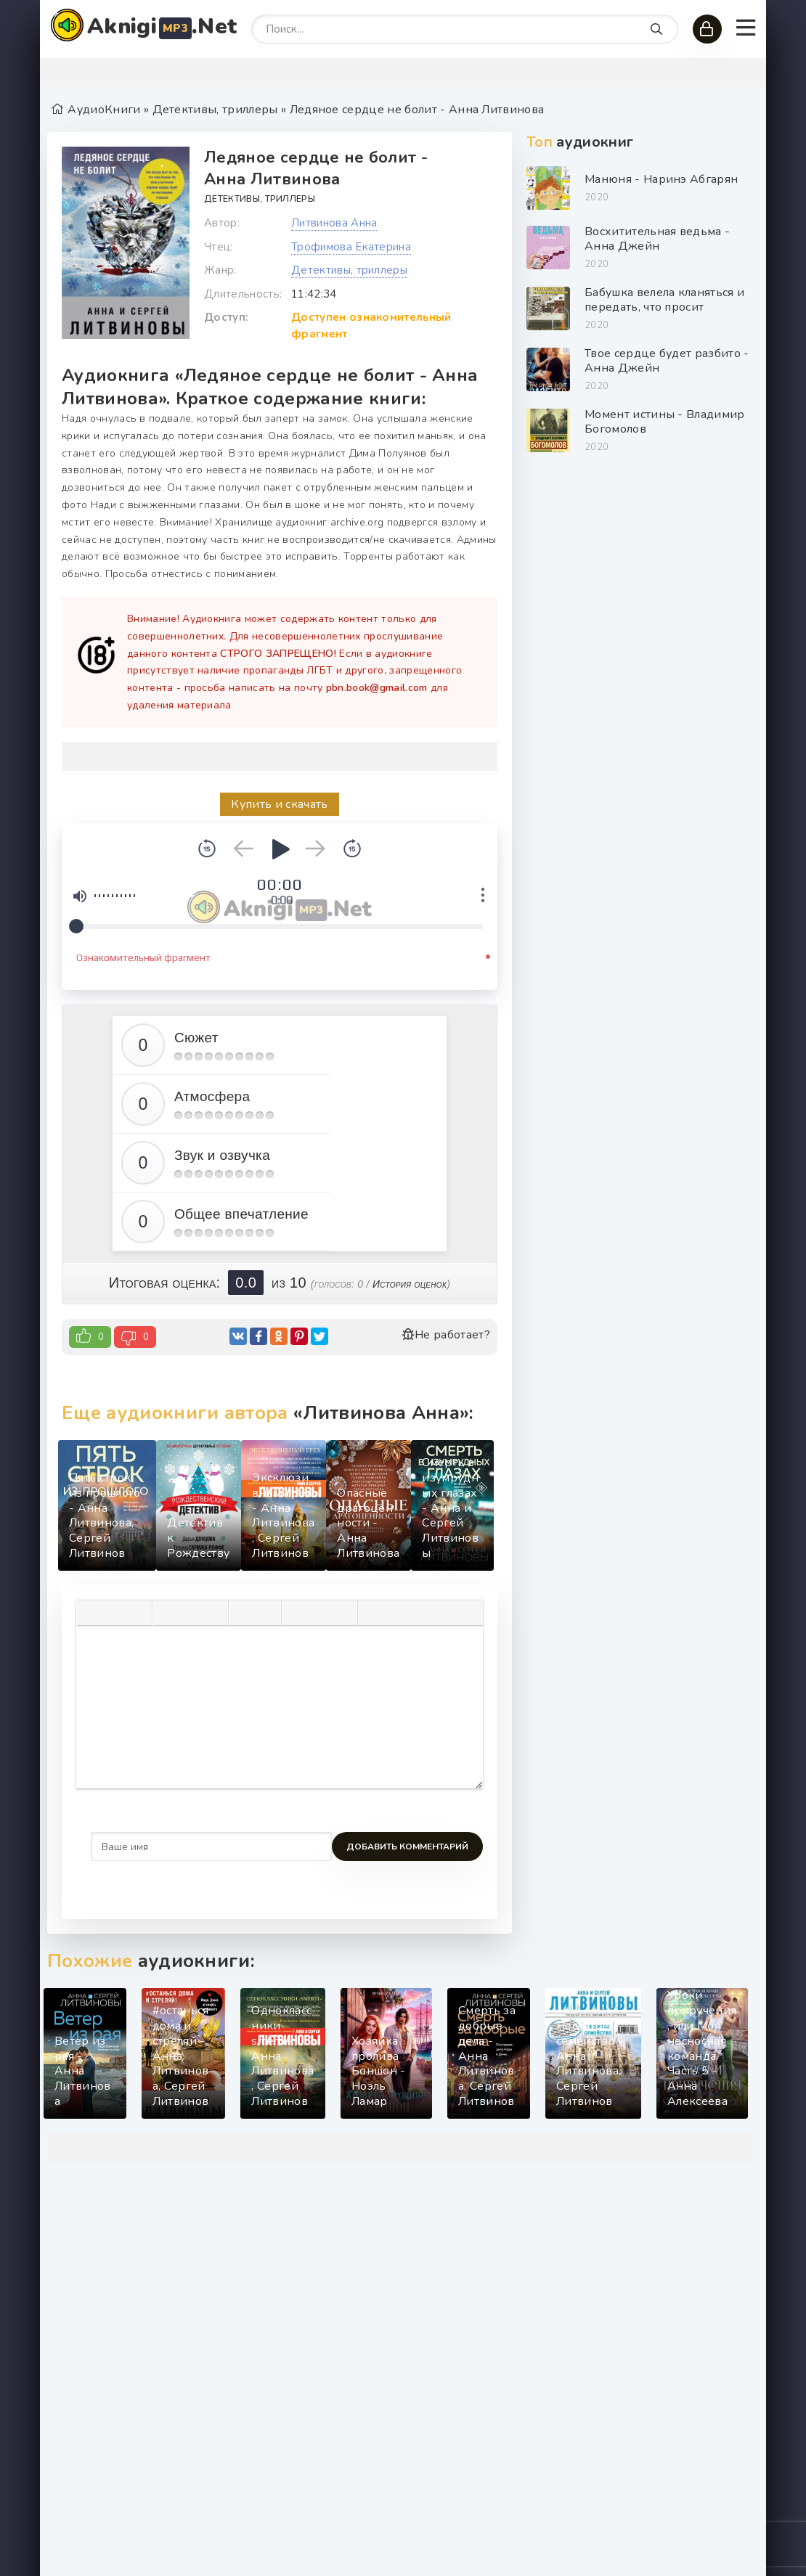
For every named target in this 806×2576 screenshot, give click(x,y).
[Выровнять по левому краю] (167, 1612)
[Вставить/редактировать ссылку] (319, 1612)
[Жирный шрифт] (91, 1612)
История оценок (410, 1284)
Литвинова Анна (334, 223)
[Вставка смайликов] (296, 1612)
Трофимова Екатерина (351, 247)
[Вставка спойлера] (396, 1612)
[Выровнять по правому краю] (213, 1612)
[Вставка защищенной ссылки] (343, 1612)
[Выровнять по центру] (190, 1612)
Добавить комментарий (152, 1846)
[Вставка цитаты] (372, 1612)
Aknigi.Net (162, 26)
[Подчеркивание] (137, 1612)
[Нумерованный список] (266, 1612)
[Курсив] (114, 1612)
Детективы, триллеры (259, 199)
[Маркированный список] (243, 1612)
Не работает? (446, 1335)
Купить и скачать (279, 804)
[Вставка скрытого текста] (419, 1612)
